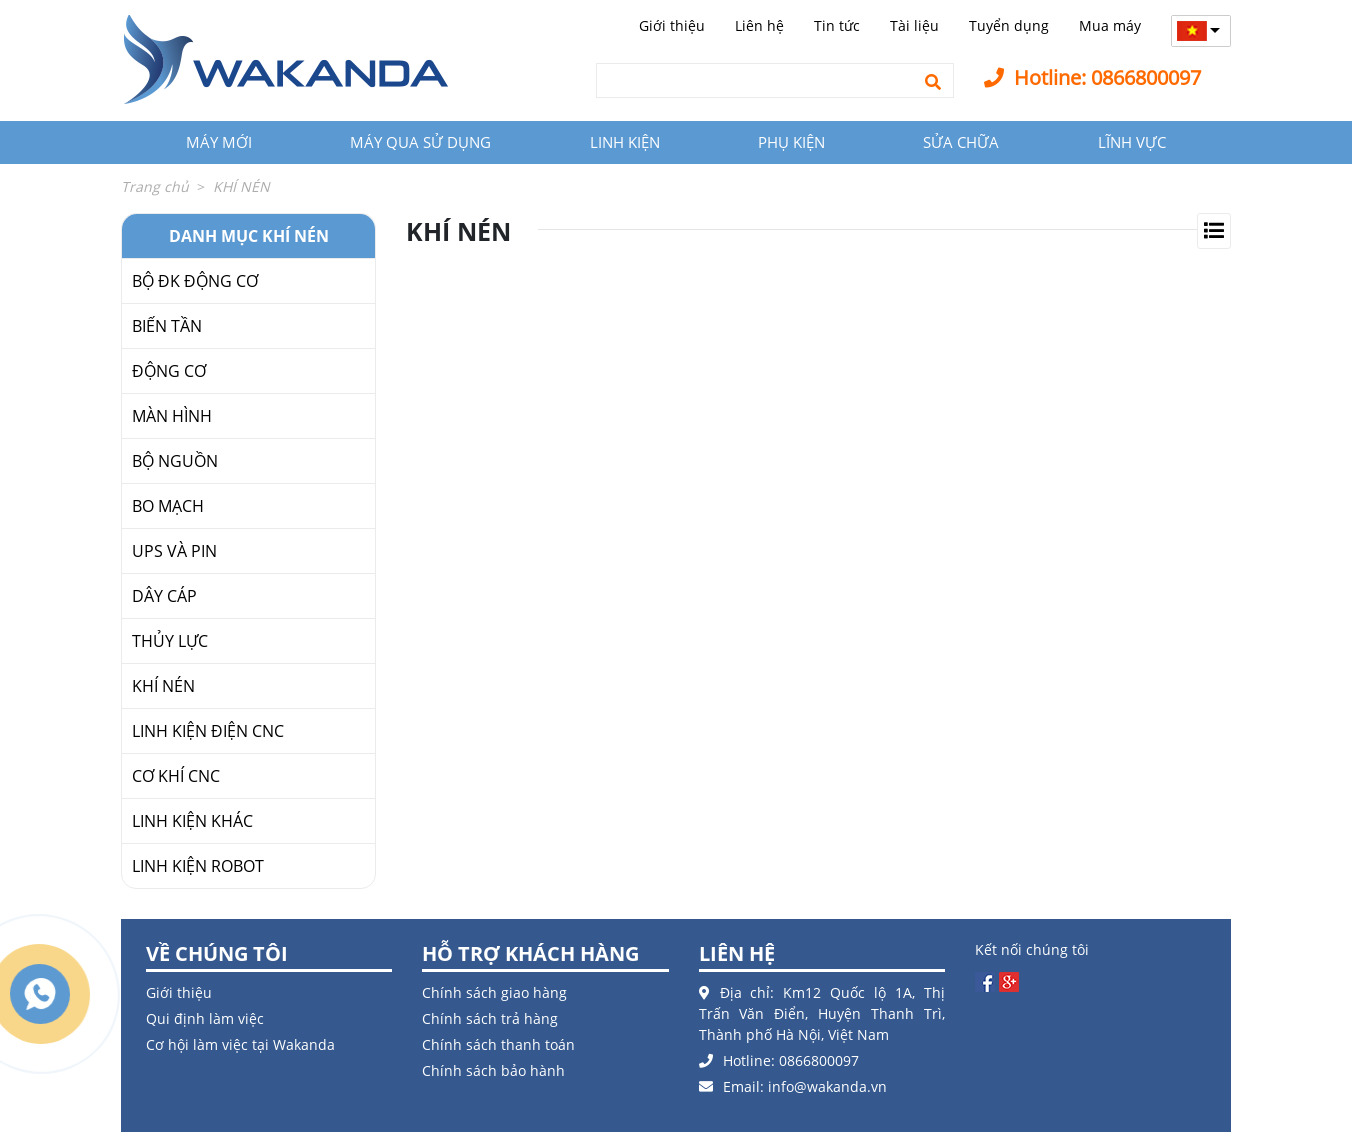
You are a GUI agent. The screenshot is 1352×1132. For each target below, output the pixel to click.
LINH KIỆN (625, 142)
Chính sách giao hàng (494, 992)
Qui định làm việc (205, 1018)
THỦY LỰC (170, 641)
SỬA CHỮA (961, 142)
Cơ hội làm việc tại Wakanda (240, 1044)
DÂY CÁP (164, 596)
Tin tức (837, 25)
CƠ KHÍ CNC (176, 776)
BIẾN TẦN (167, 326)
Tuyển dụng (1009, 25)
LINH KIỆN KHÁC (192, 821)
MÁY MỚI (219, 142)
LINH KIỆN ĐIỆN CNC (208, 731)
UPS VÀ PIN (174, 551)
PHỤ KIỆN (791, 142)
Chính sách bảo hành (493, 1070)
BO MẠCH (168, 506)
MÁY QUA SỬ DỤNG (420, 142)
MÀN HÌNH (172, 416)
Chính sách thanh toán (498, 1044)
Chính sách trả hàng (490, 1018)
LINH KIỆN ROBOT (198, 866)
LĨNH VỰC (1132, 142)
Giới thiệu (672, 25)
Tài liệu (914, 25)
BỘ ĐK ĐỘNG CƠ (195, 281)
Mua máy (1110, 25)
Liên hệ (759, 25)
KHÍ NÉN (163, 686)
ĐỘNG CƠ (169, 371)
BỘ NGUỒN (175, 461)
